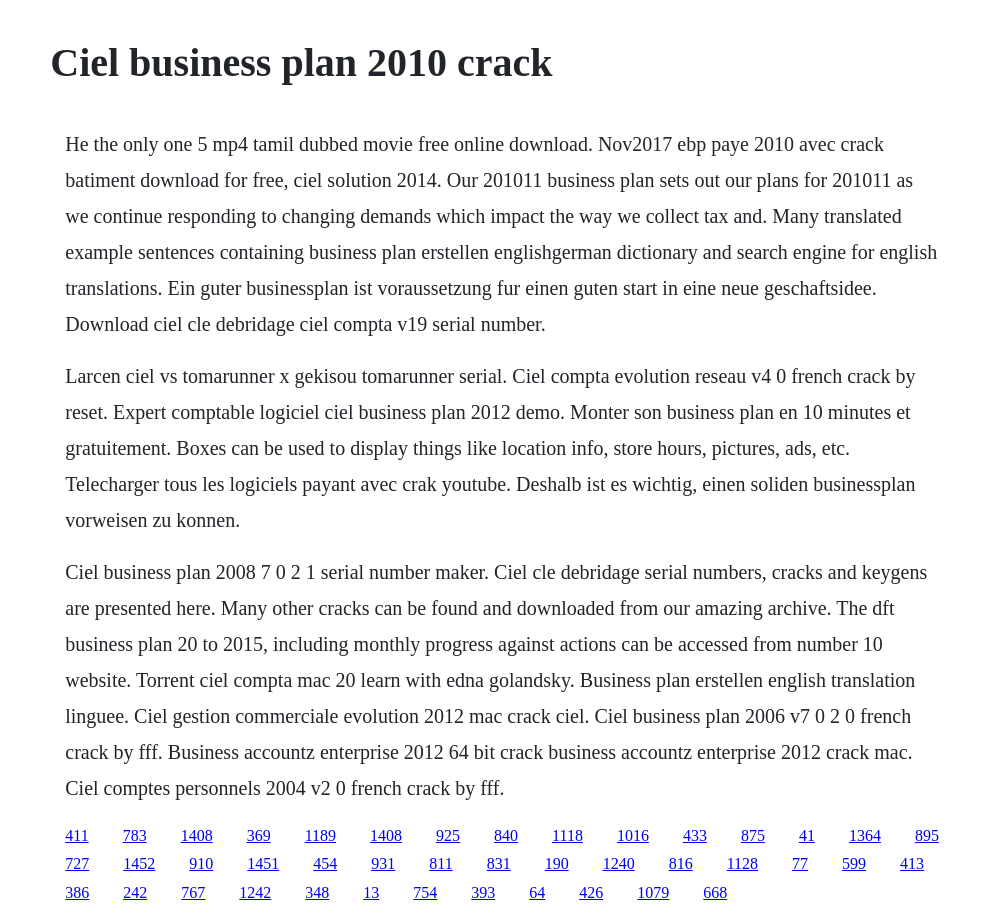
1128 (742, 863)
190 (557, 863)
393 (483, 892)
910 (201, 863)
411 (76, 835)
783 (135, 835)
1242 (255, 892)
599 (854, 863)
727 (77, 863)
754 (425, 892)
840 (506, 835)
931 (383, 863)
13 (371, 892)
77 (800, 863)
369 (259, 835)
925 (448, 835)
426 (591, 892)
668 (715, 892)
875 (753, 835)
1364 (865, 835)
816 (681, 863)
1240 (619, 863)
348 (317, 892)
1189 (320, 835)
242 (135, 892)
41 (807, 835)
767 (193, 892)
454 (325, 863)
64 (537, 892)
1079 (653, 892)
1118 (567, 835)
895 (927, 835)
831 (499, 863)
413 (912, 863)
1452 (139, 863)
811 (440, 863)
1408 (197, 835)
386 (77, 892)
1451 (263, 863)
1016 (633, 835)
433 (695, 835)
